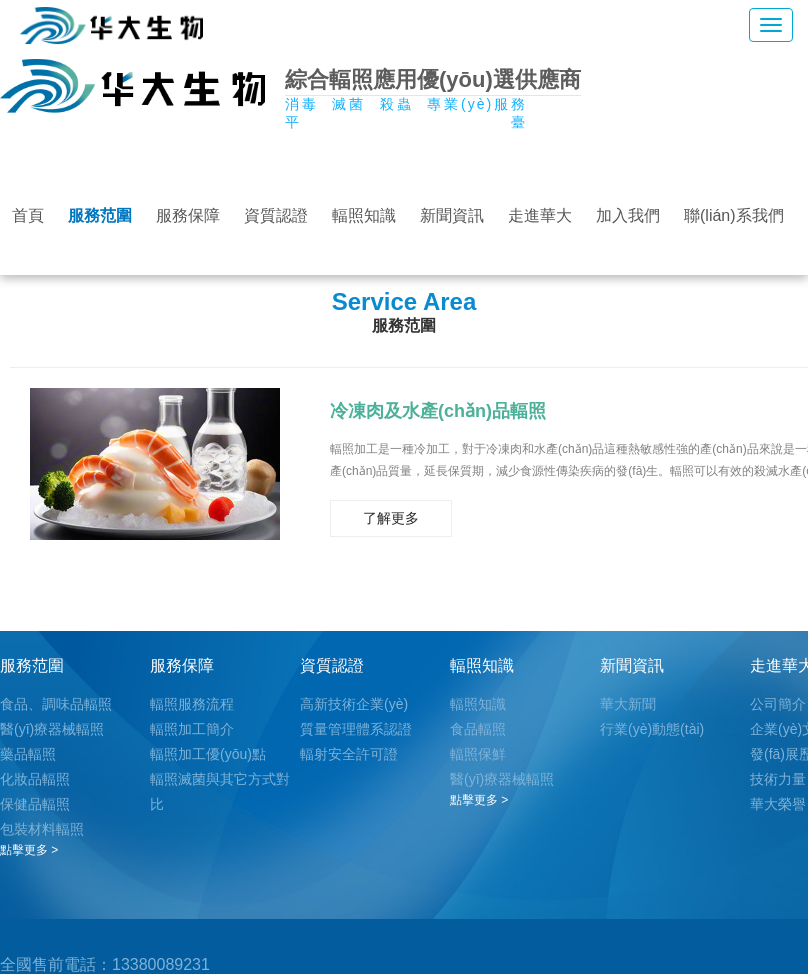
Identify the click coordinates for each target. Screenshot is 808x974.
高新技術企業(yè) (354, 704)
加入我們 (628, 215)
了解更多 (391, 518)
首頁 (28, 215)
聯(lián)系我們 (734, 215)
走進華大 (540, 215)
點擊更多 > (29, 850)
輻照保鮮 (478, 754)
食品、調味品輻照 (56, 704)
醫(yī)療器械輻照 (52, 729)
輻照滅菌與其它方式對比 (220, 791)
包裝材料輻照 (42, 829)
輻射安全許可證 (349, 754)
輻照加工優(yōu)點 (208, 754)
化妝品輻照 (35, 779)
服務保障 (188, 215)
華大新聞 (628, 704)
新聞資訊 (452, 215)
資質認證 (276, 215)
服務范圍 (100, 215)
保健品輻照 (35, 804)
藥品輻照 (28, 754)
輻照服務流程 (192, 704)
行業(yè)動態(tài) (652, 729)
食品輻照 (478, 729)
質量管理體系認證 (356, 729)
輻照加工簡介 (192, 729)
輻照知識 (364, 215)
